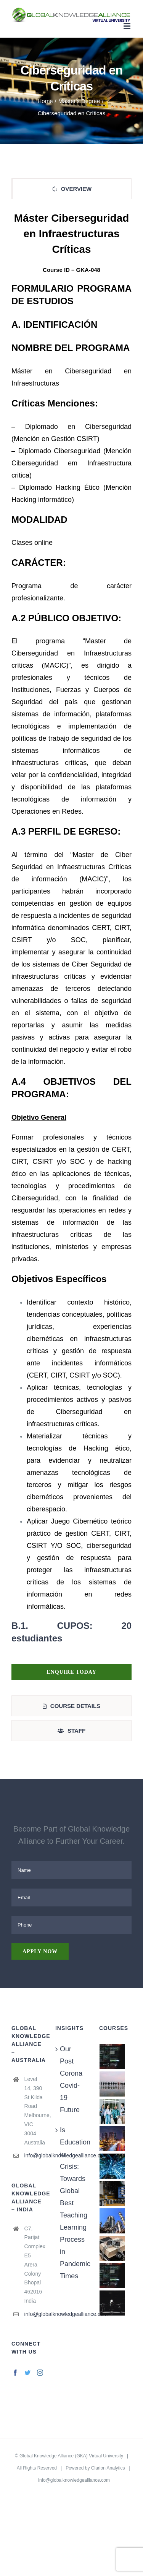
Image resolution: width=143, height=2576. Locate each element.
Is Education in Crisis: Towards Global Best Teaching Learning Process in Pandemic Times (72, 2203)
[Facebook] (15, 2373)
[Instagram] (40, 2373)
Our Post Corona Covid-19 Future (71, 2079)
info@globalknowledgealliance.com (34, 2155)
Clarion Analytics (108, 2468)
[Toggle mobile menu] (128, 26)
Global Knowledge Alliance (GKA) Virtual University (71, 2456)
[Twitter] (27, 2373)
